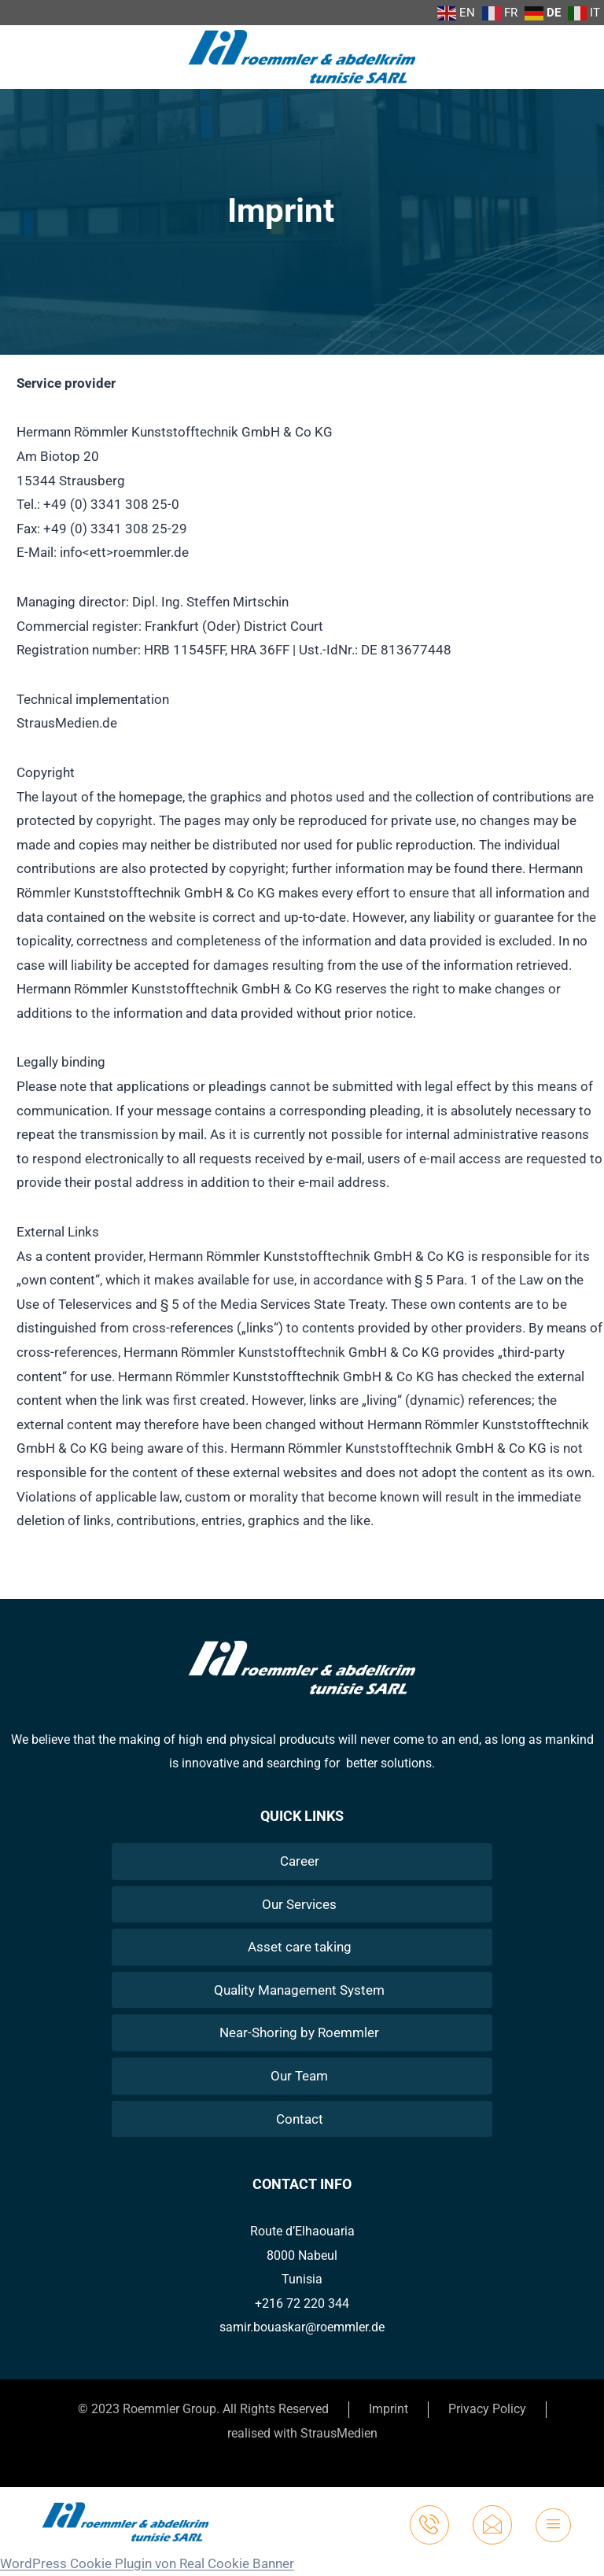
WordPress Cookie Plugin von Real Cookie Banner (147, 2563)
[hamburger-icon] (553, 2524)
